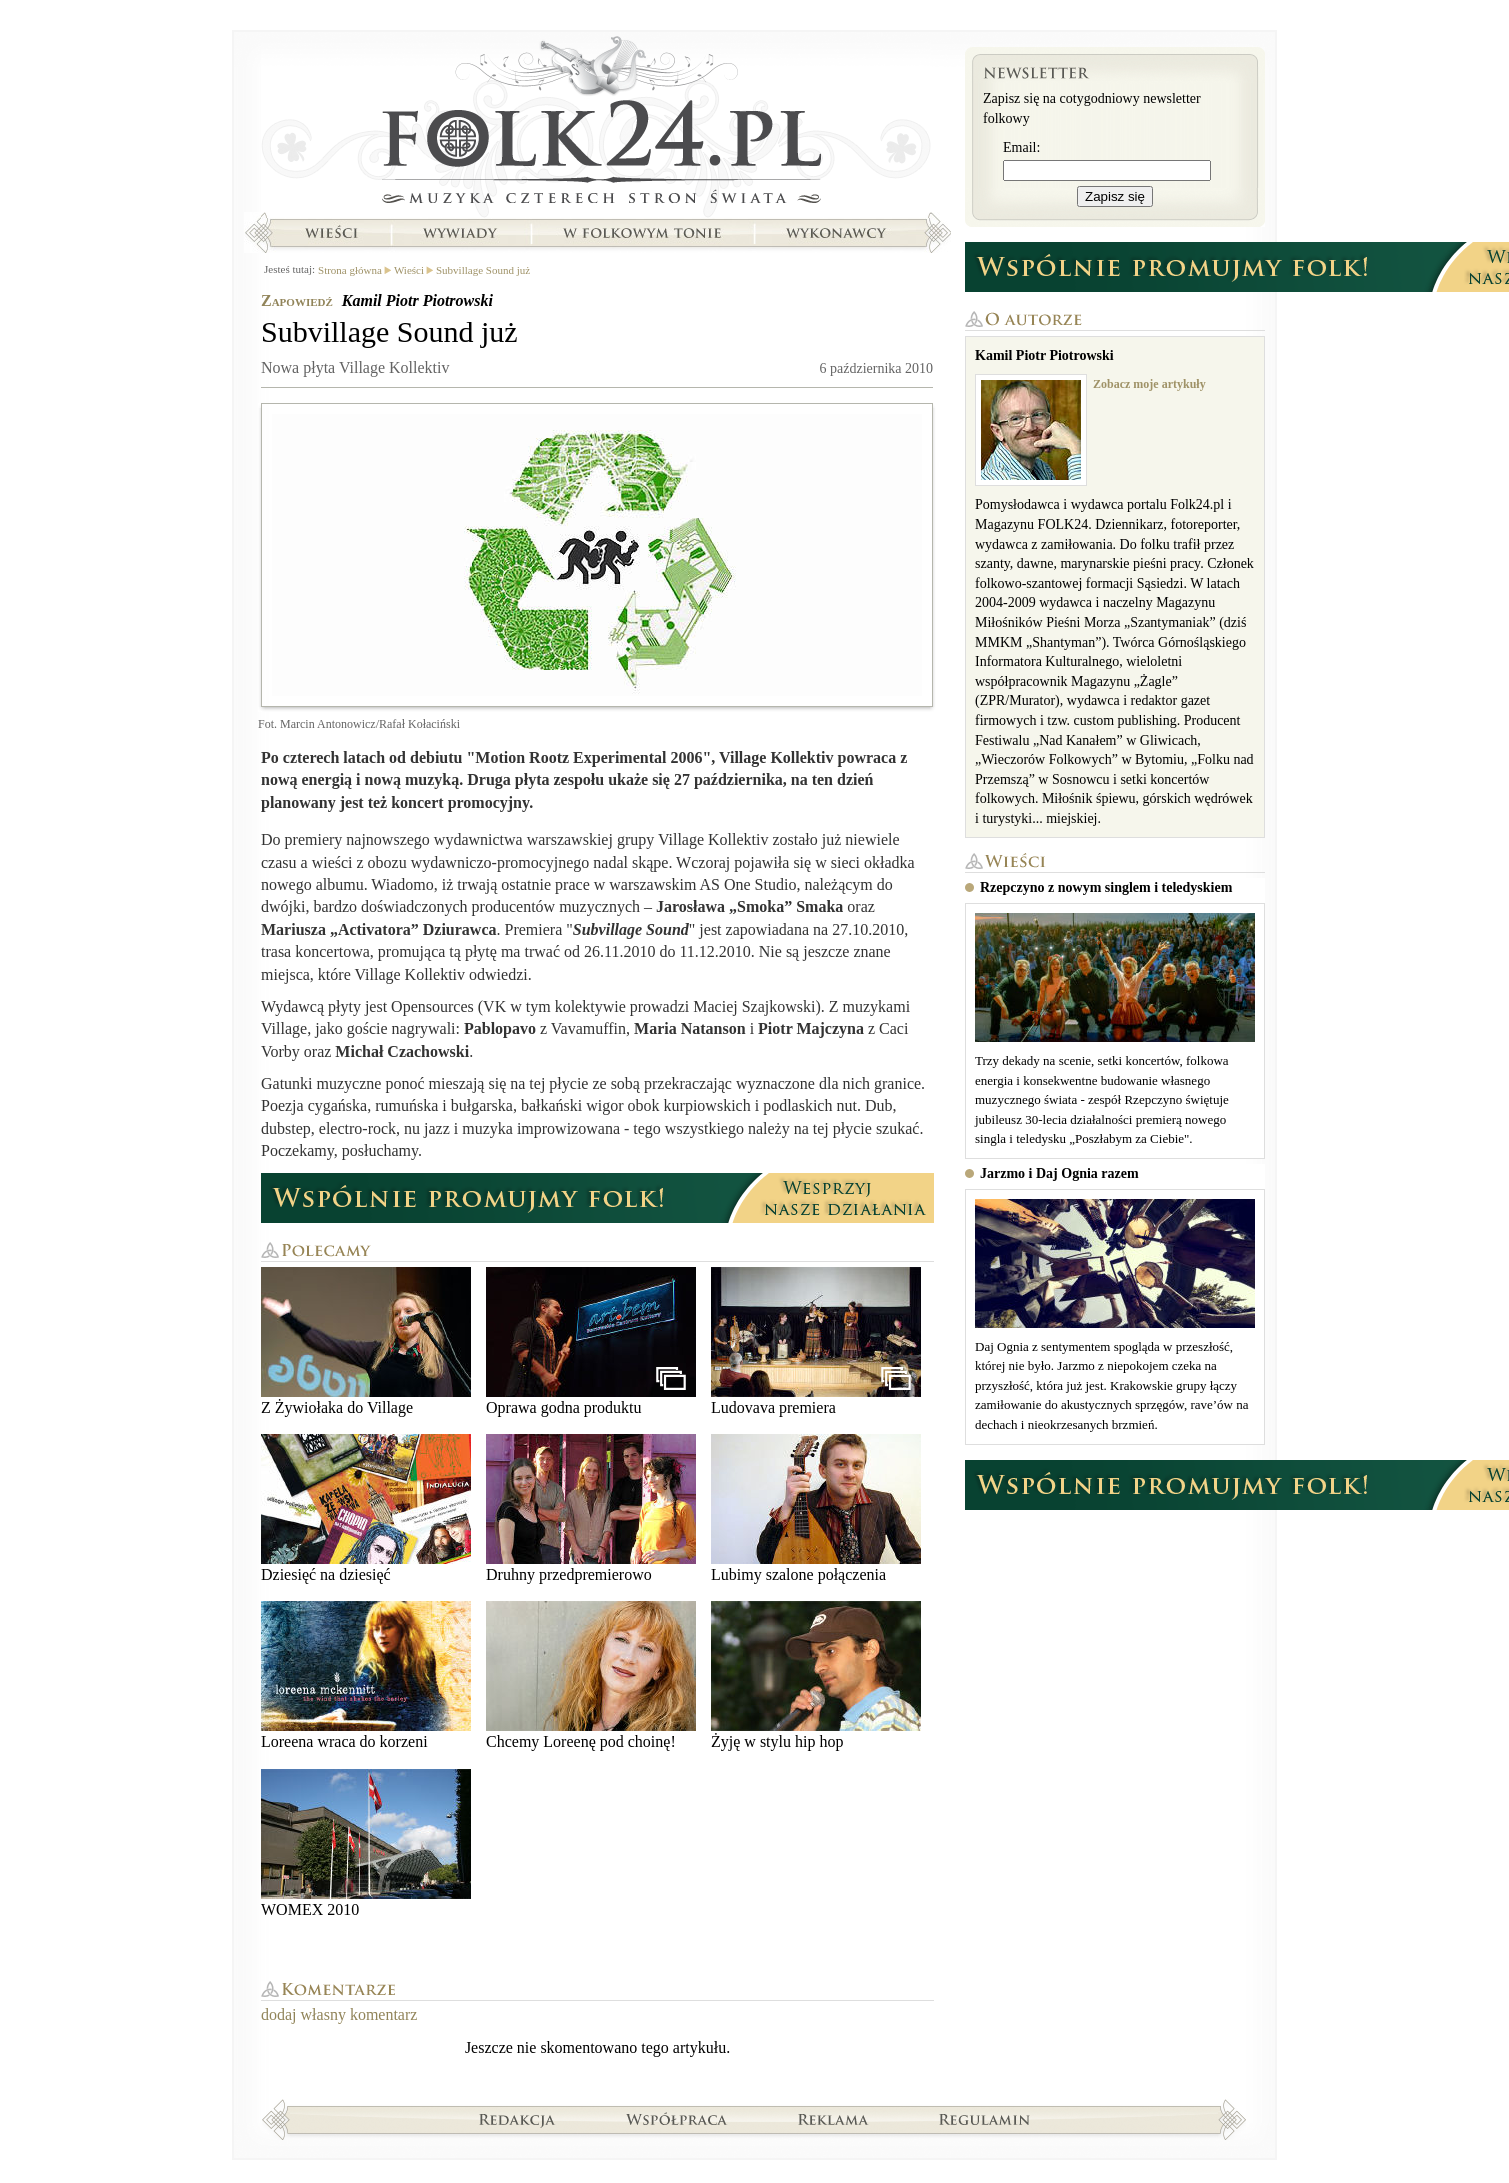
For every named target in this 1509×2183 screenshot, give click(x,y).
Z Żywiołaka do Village (366, 1341)
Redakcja (517, 2119)
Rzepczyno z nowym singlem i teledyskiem (1106, 887)
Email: (1021, 147)
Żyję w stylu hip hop (816, 1675)
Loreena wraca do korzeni (366, 1675)
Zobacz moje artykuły (1149, 384)
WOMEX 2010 (366, 1843)
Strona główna (597, 125)
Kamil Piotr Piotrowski (417, 300)
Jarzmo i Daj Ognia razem (1059, 1173)
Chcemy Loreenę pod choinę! (591, 1675)
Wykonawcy (838, 233)
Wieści (331, 233)
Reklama (833, 2119)
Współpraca (677, 2119)
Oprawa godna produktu (591, 1341)
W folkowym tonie (641, 233)
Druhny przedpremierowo (591, 1508)
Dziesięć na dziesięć (366, 1508)
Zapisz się (1115, 196)
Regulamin (984, 2119)
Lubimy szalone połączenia (816, 1508)
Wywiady (460, 233)
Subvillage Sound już (483, 270)
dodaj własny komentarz (339, 2014)
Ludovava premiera (816, 1341)
